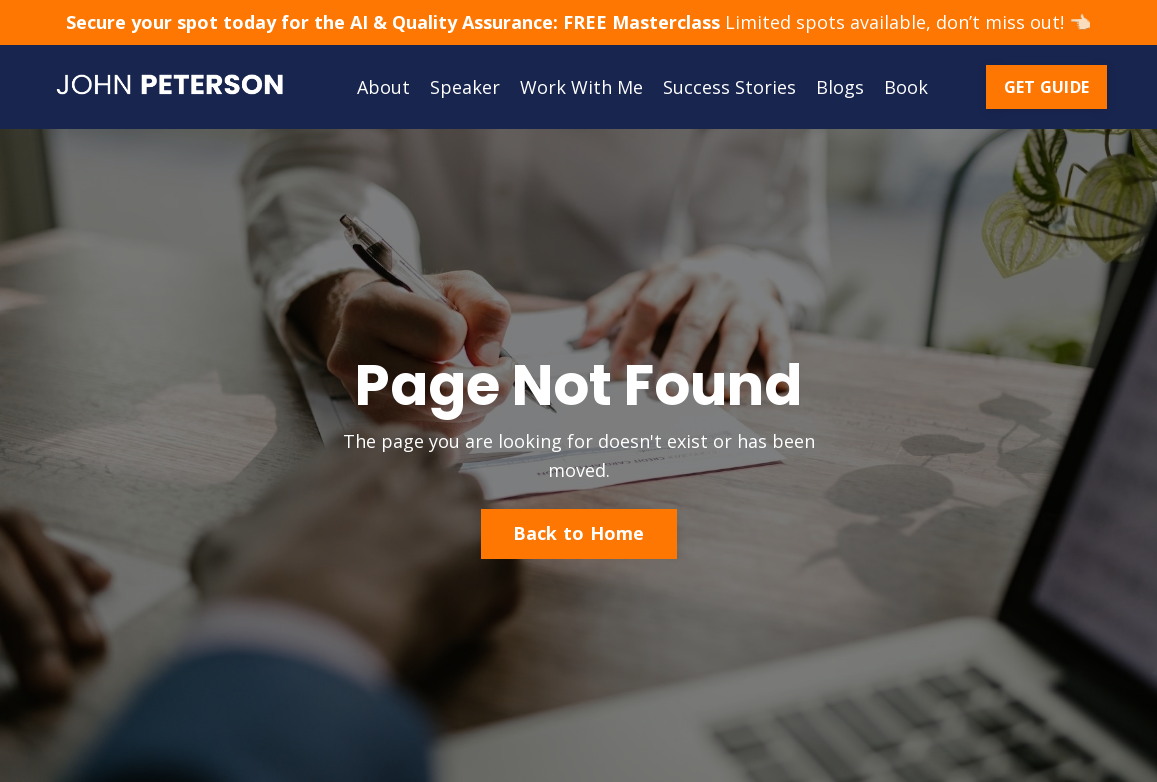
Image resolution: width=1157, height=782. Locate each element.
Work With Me (581, 87)
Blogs (840, 87)
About (383, 87)
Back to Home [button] (579, 533)
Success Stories (729, 87)
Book (906, 87)
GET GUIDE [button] (1046, 87)
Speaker (465, 87)
